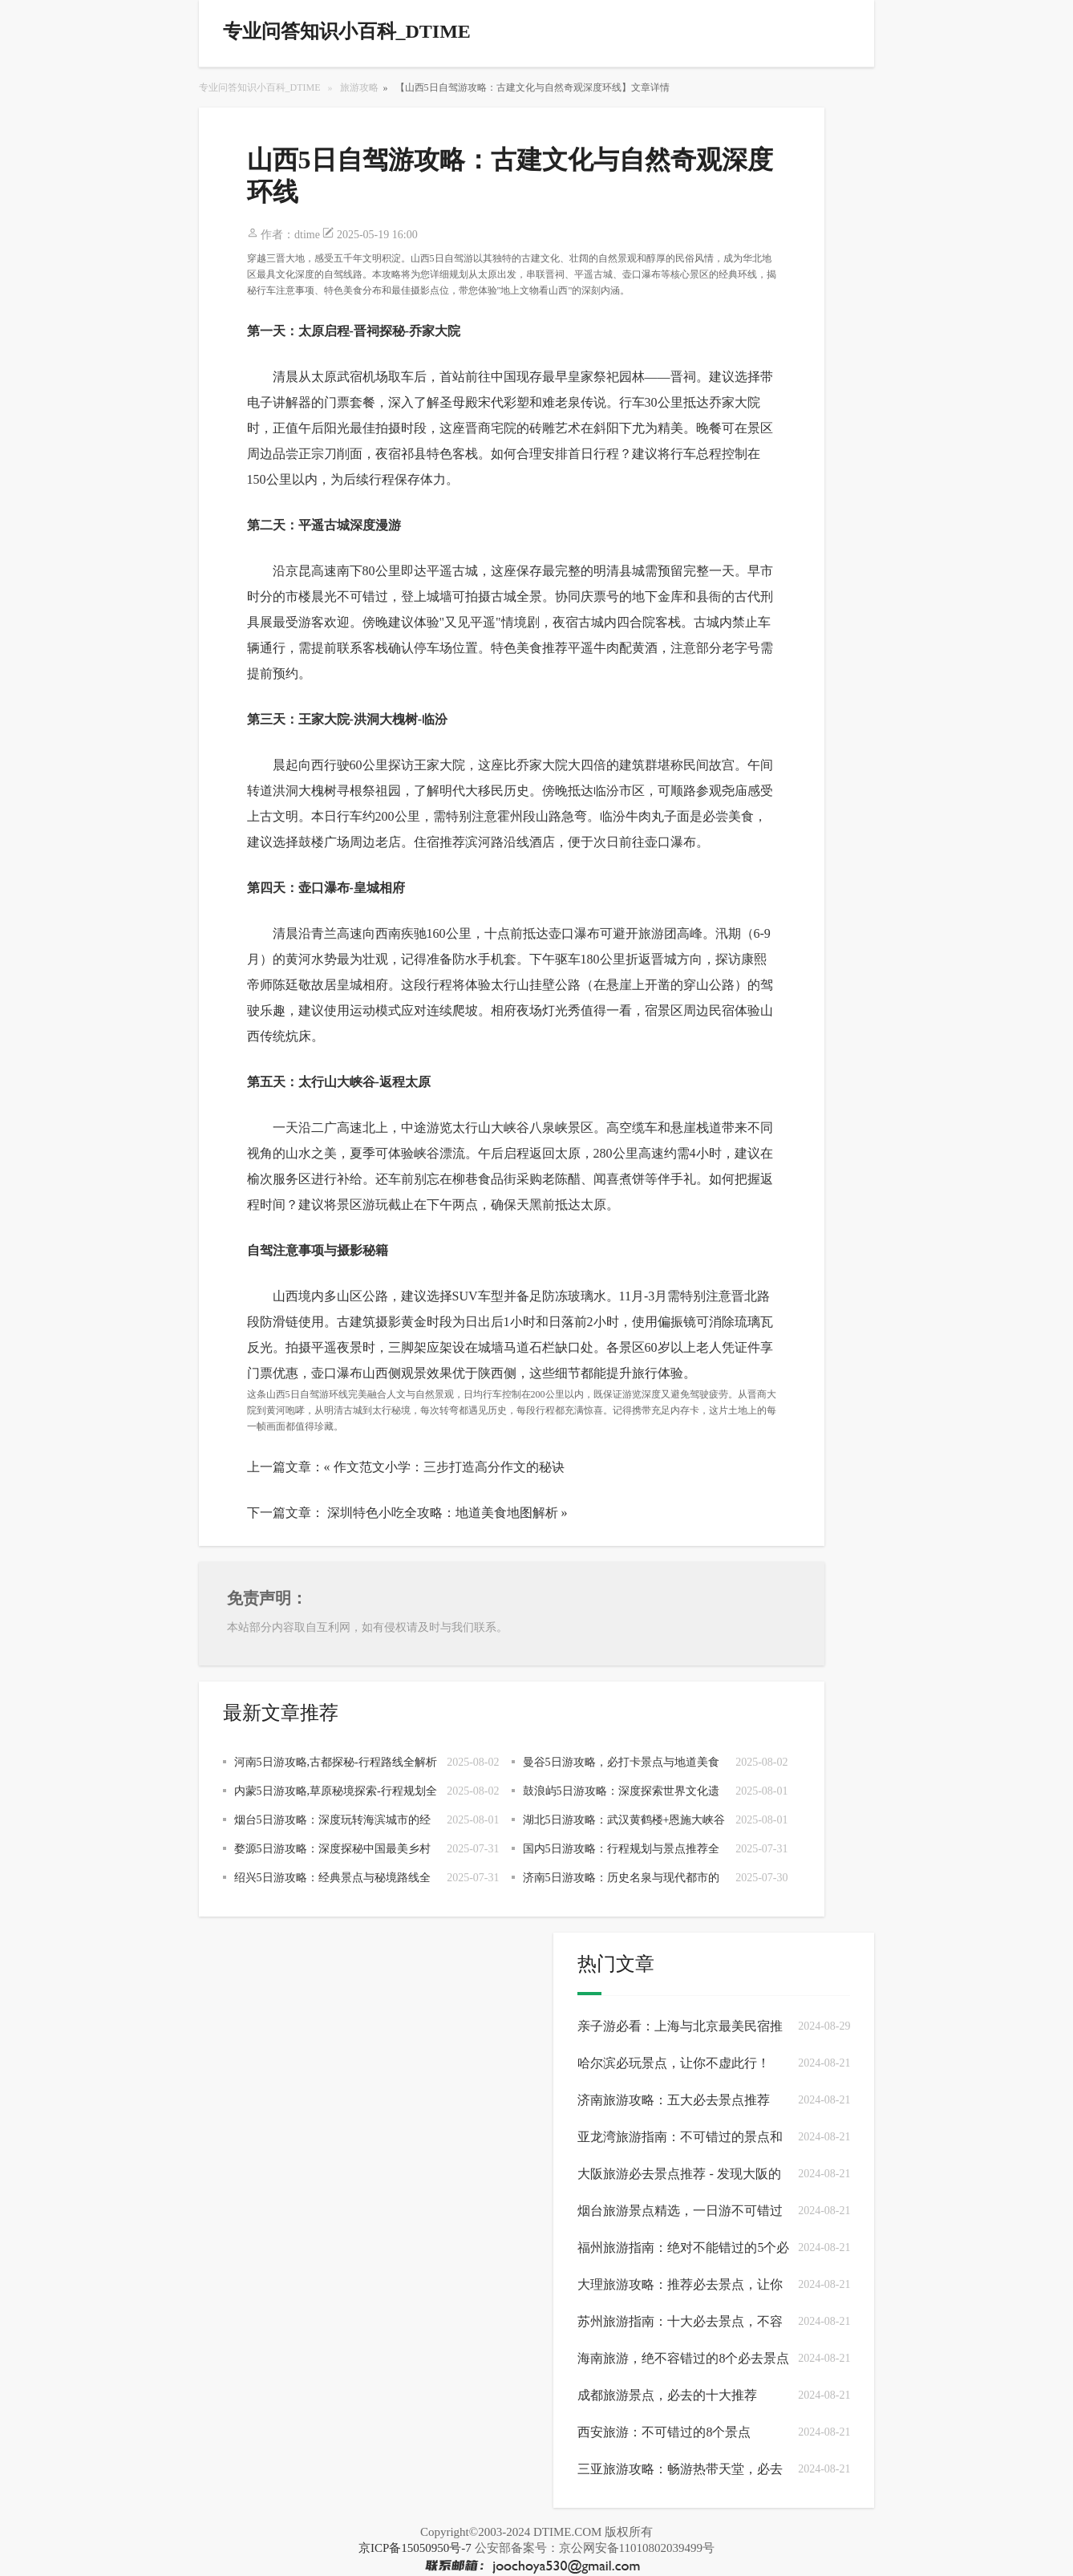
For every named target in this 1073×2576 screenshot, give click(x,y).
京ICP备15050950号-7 (415, 2548)
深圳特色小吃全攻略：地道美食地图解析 (442, 1512)
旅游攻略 (359, 87)
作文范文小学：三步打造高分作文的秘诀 (449, 1467)
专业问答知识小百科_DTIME (260, 87)
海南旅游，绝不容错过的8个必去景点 (683, 2358)
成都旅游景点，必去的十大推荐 (667, 2395)
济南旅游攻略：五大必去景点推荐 (673, 2100)
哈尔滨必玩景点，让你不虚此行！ (673, 2063)
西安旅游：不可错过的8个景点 (664, 2432)
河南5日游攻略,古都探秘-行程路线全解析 (335, 1762)
